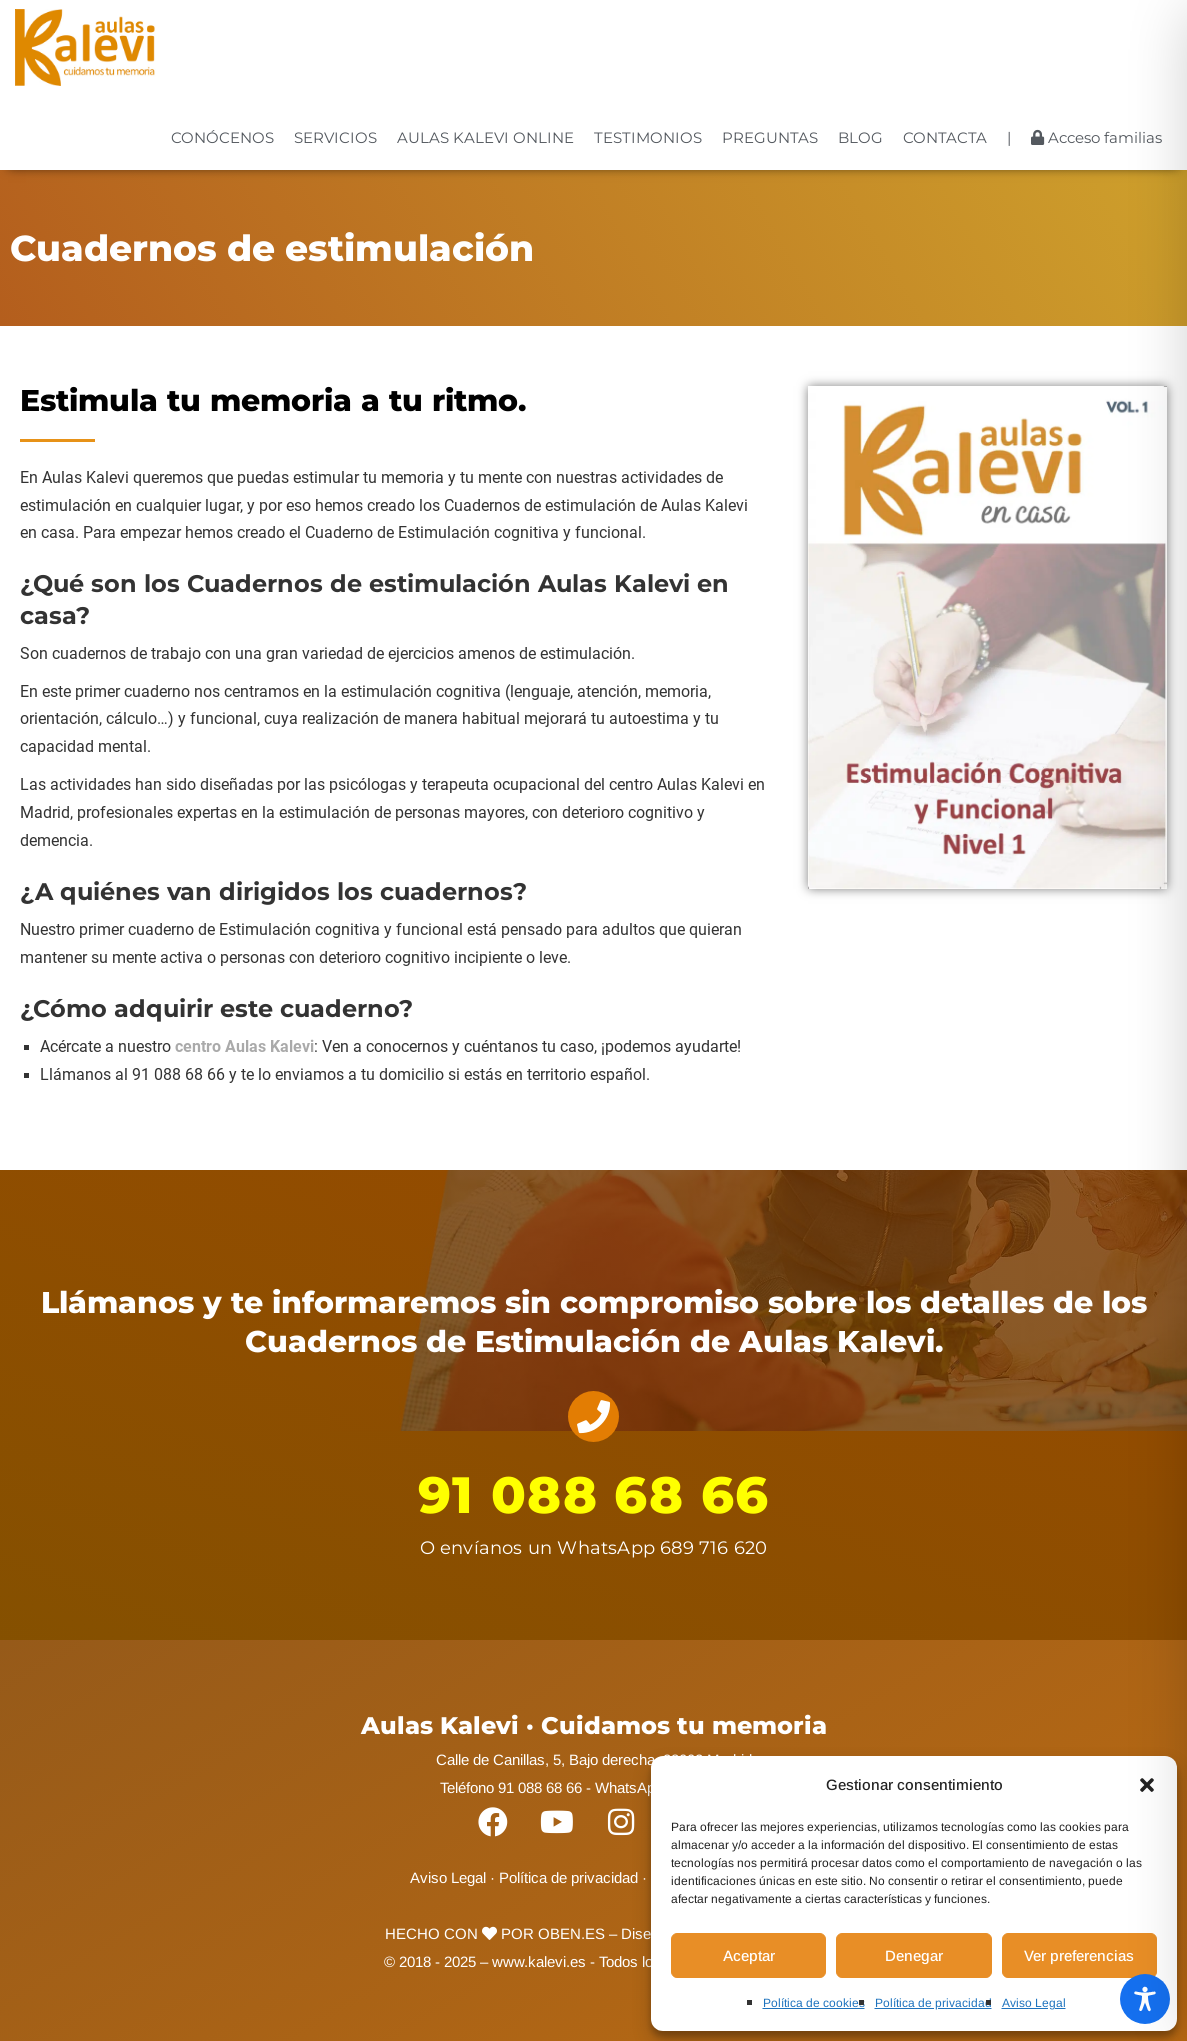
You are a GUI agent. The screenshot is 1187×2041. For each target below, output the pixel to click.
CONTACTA (945, 137)
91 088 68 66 (594, 1495)
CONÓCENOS (222, 137)
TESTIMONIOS (648, 137)
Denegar (914, 1955)
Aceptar (749, 1955)
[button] (1147, 1785)
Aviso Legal (1034, 2003)
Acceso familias (1096, 137)
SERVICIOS (335, 137)
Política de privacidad (933, 2003)
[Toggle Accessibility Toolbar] (1145, 1999)
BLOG (860, 137)
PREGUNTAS (770, 137)
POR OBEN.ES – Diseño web (590, 1933)
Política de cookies (814, 2003)
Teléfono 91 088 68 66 (511, 1787)
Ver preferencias (1079, 1955)
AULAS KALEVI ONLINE (485, 137)
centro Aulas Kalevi (244, 1047)
